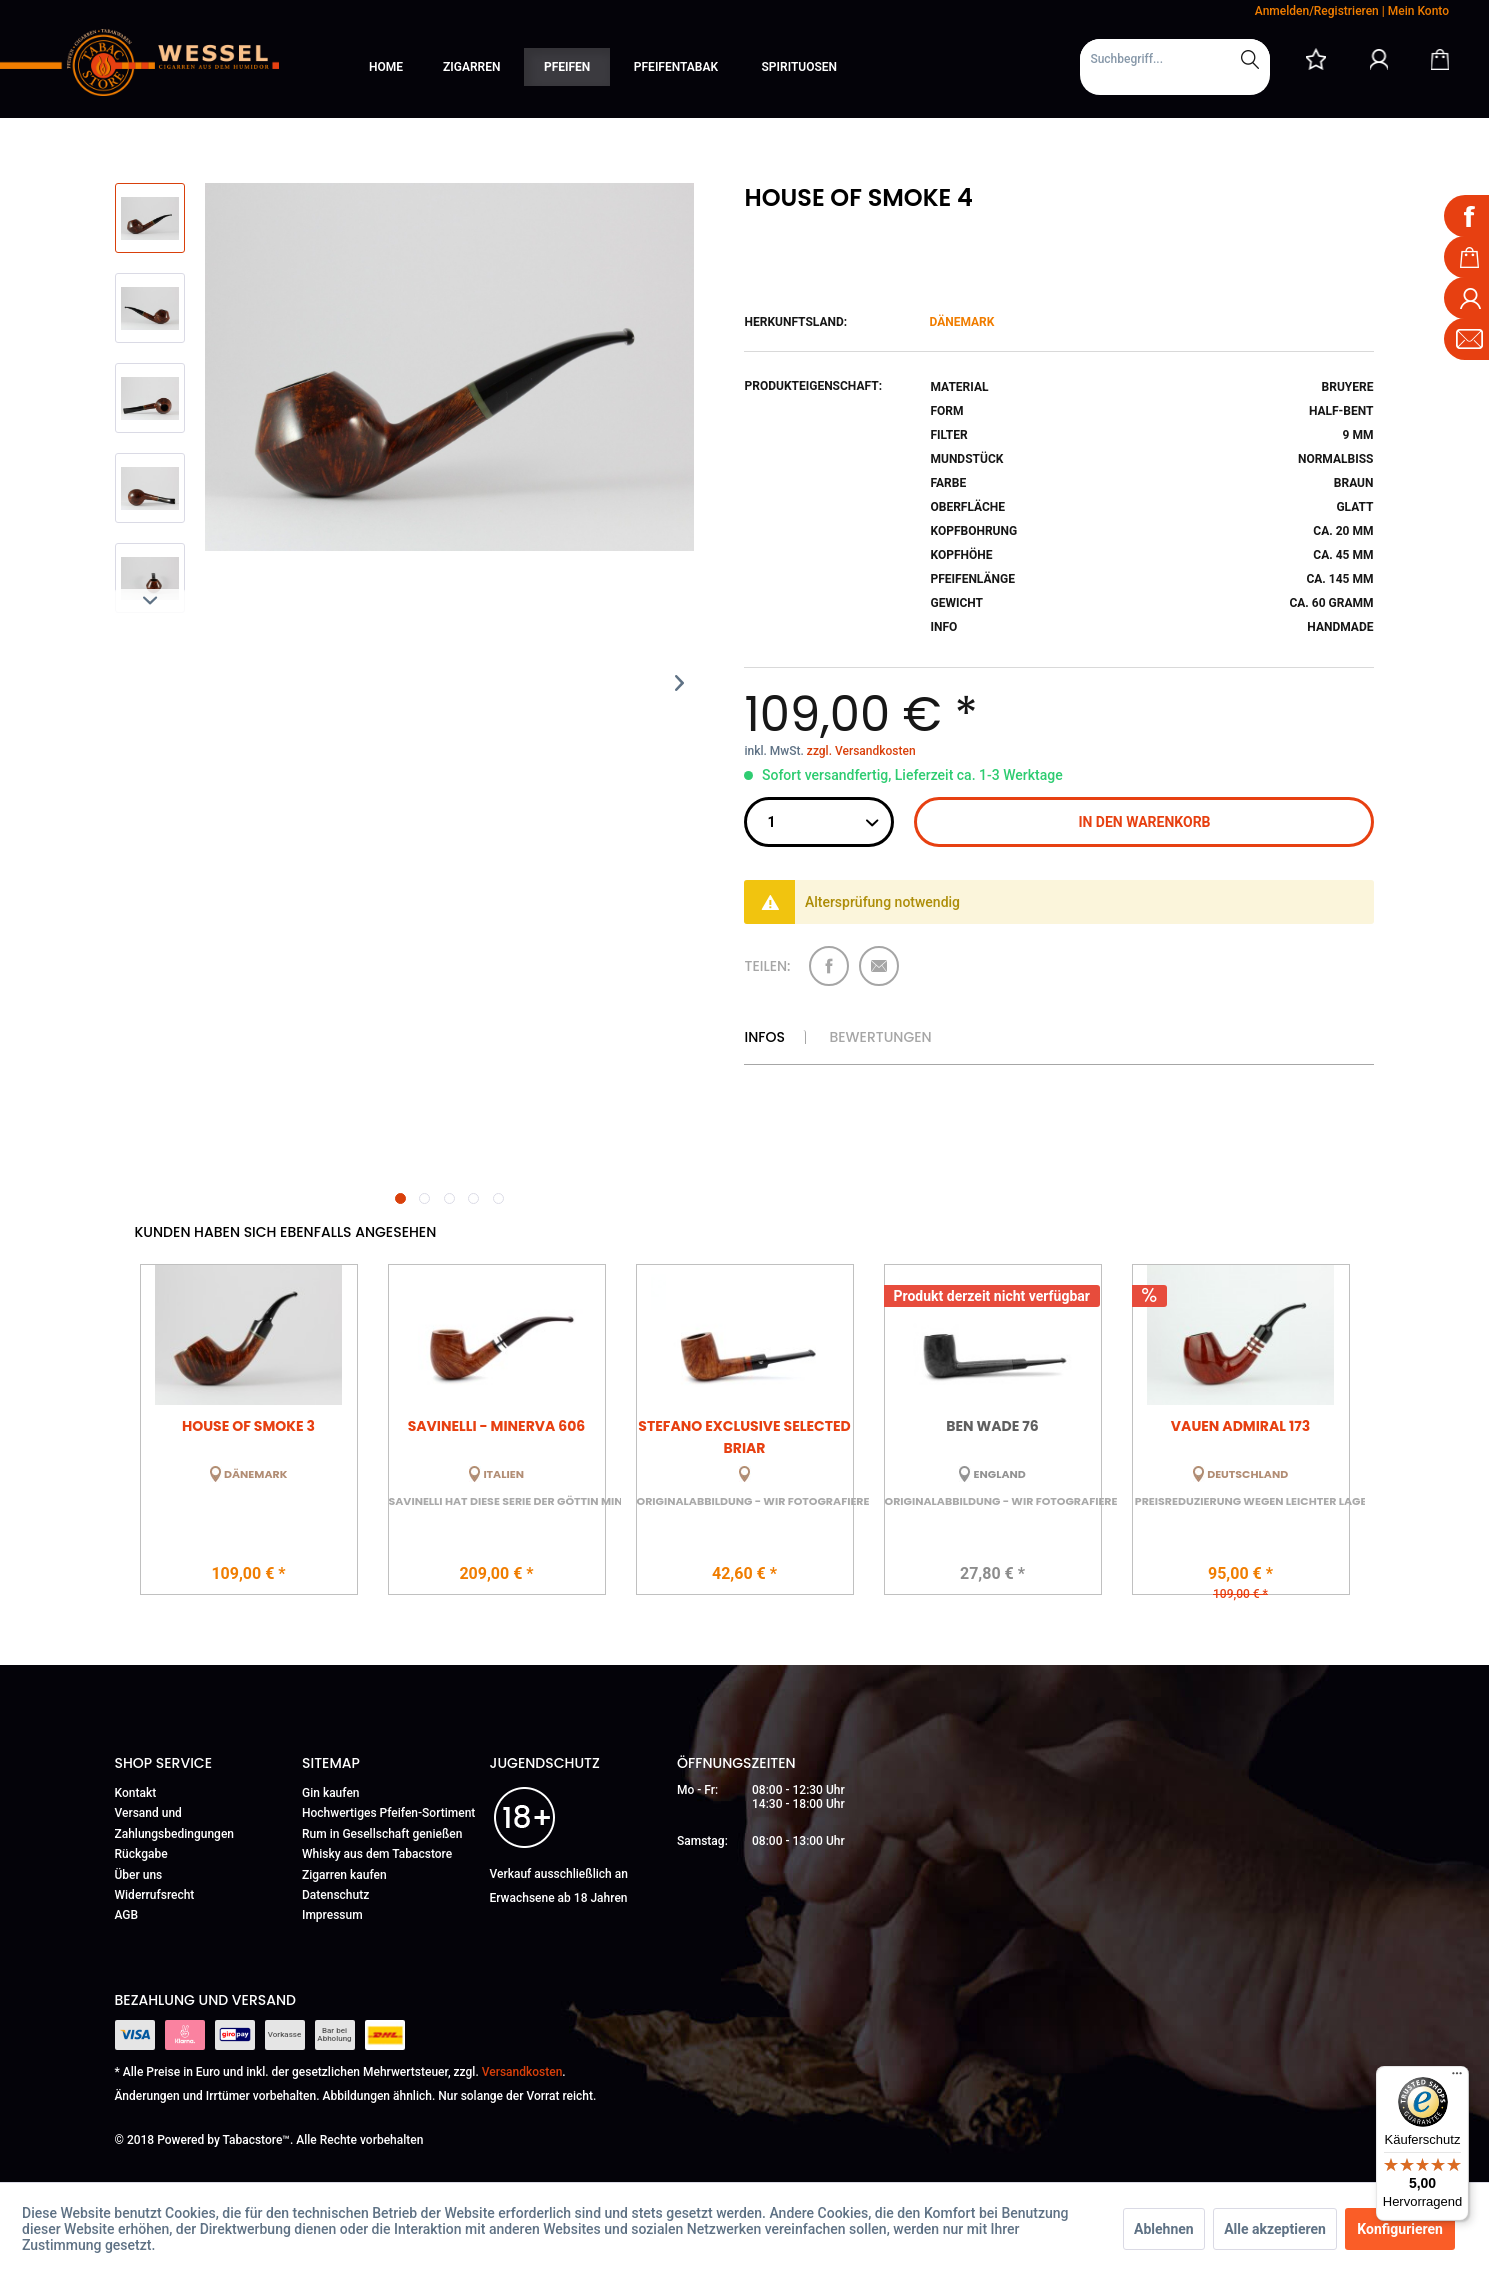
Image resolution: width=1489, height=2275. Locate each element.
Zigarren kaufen (344, 1875)
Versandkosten (522, 2072)
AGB (127, 1915)
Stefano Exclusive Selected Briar (744, 1435)
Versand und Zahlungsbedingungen (175, 1823)
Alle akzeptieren (1275, 2229)
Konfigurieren (1400, 2229)
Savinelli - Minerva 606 (497, 1426)
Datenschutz (335, 1895)
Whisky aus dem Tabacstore (377, 1854)
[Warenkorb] (1440, 59)
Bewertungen (880, 1037)
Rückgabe (141, 1854)
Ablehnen (1164, 2229)
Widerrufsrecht (155, 1895)
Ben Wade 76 (992, 1426)
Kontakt (136, 1793)
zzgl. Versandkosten (861, 751)
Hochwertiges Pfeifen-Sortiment (388, 1813)
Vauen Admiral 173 (1240, 1426)
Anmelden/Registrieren (1317, 11)
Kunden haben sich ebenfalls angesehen (286, 1232)
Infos (764, 1037)
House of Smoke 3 (248, 1426)
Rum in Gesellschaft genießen (382, 1834)
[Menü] (1457, 2078)
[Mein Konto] (1379, 59)
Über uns (139, 1875)
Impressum (332, 1915)
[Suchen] (1250, 59)
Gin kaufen (331, 1793)
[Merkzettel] (1316, 59)
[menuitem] (1175, 67)
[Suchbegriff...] (1175, 59)
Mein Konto (1418, 11)
